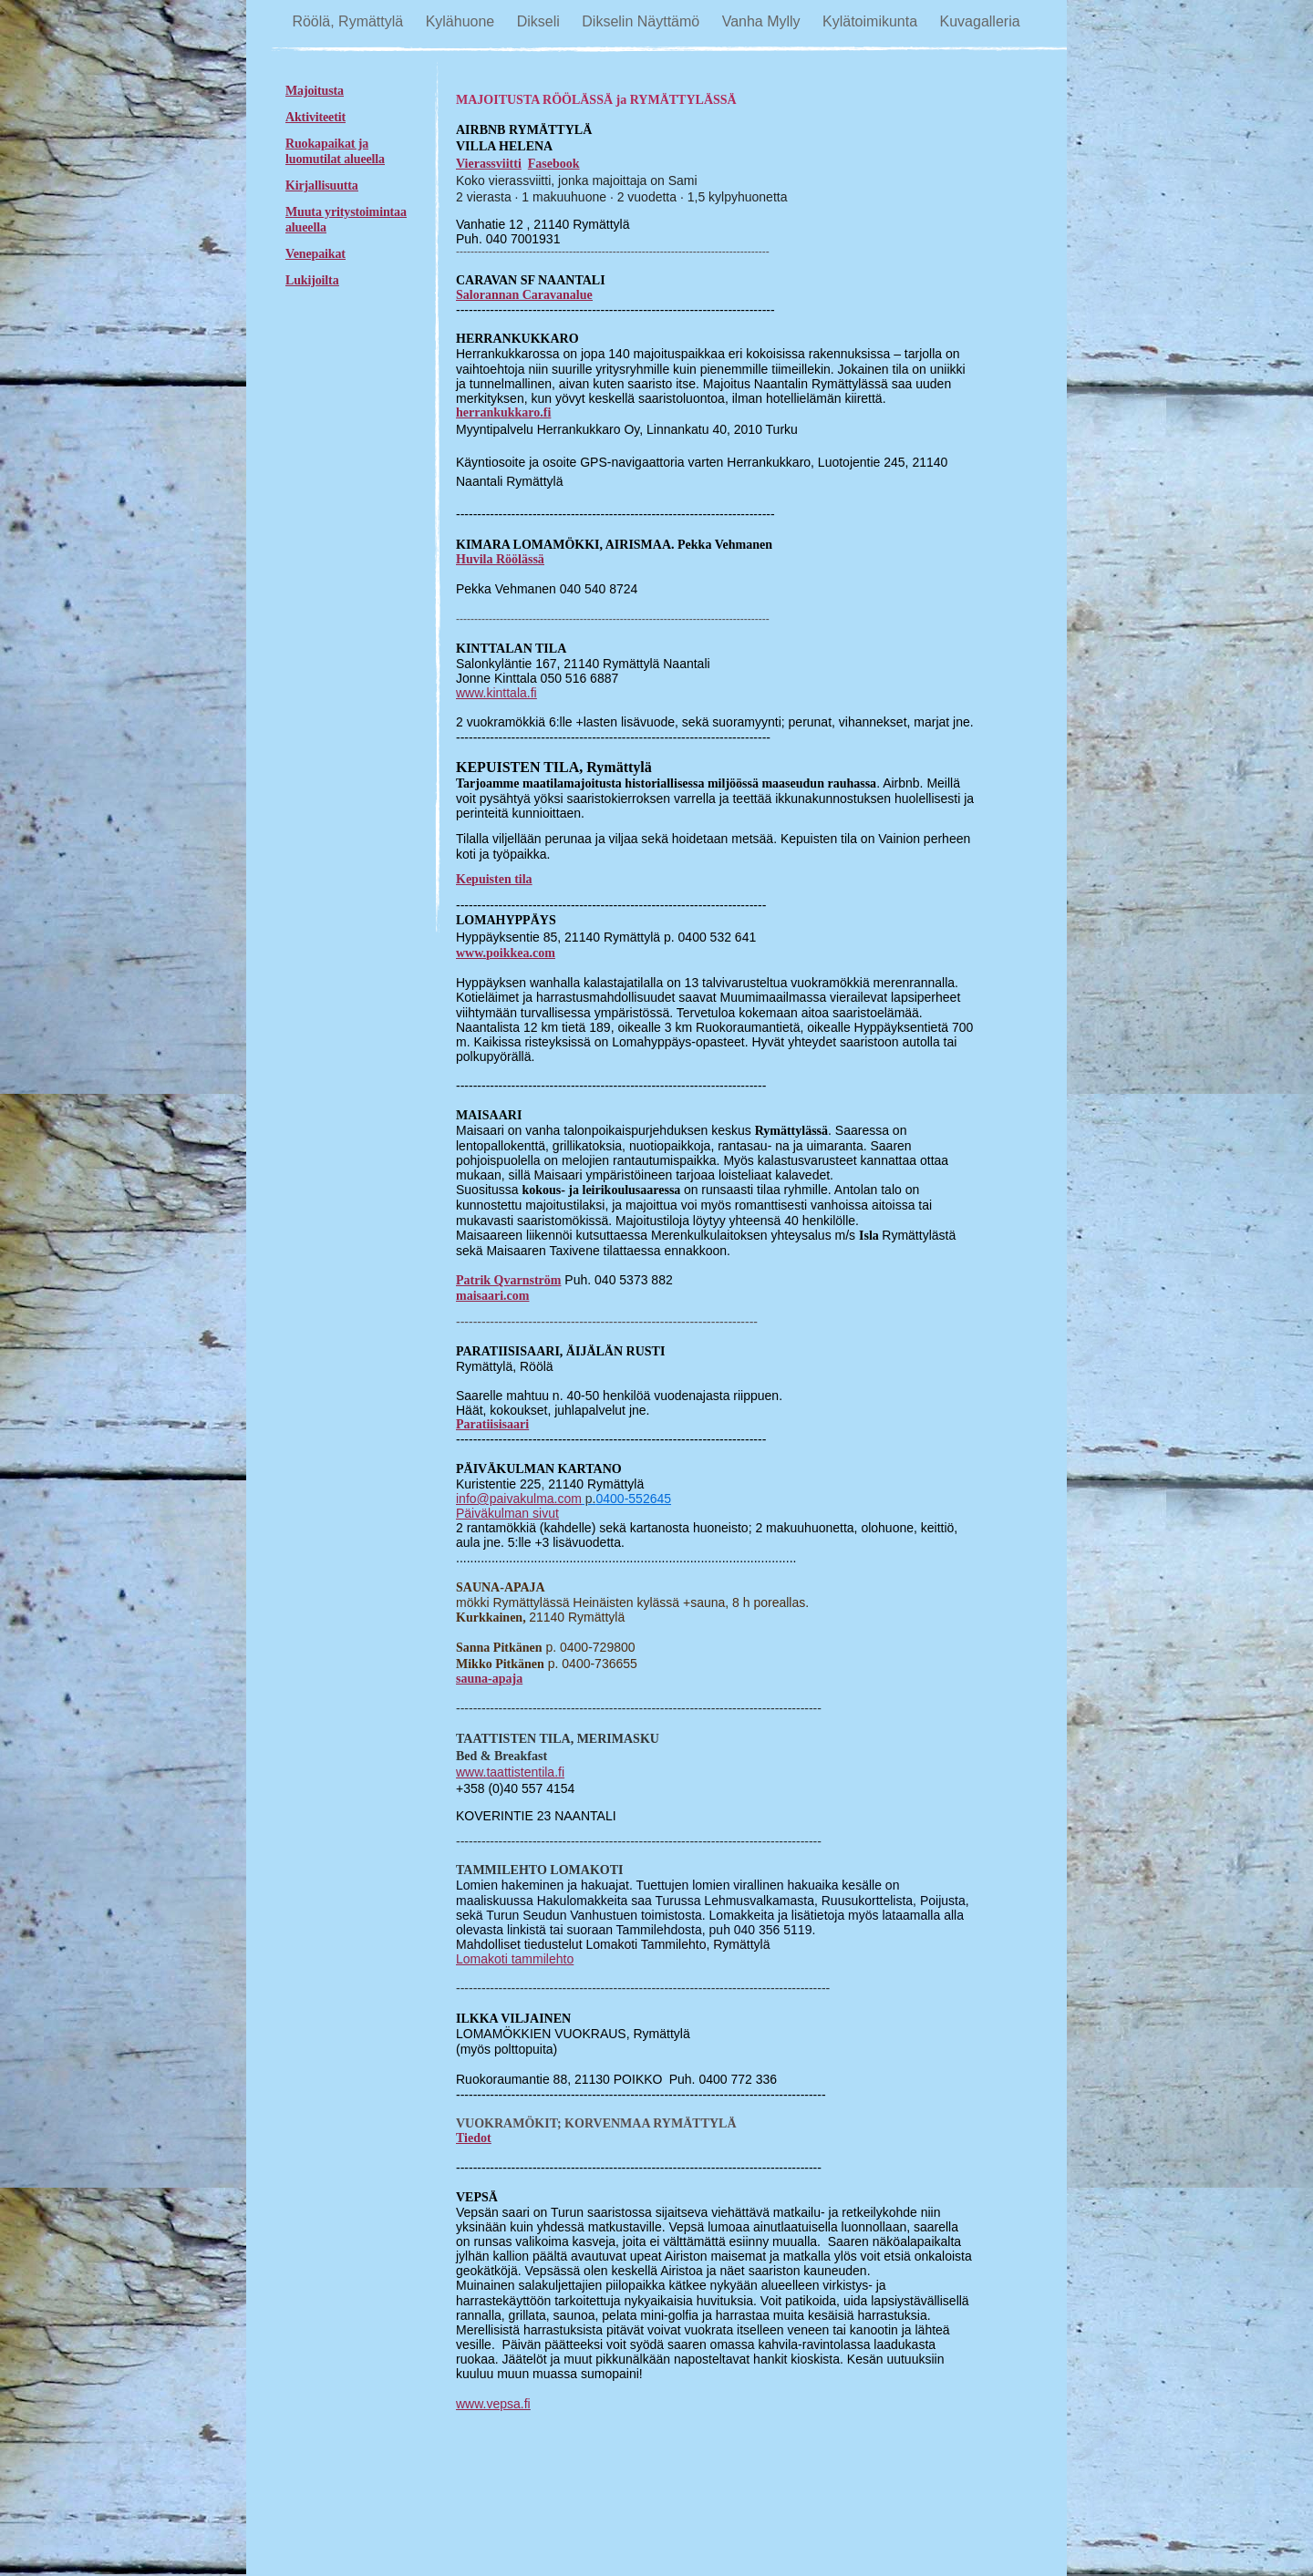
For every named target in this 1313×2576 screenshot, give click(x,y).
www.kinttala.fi (496, 692)
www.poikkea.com (505, 953)
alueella (305, 227)
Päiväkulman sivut (507, 1513)
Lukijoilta (312, 280)
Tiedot (473, 2138)
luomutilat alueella (335, 159)
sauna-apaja (489, 1678)
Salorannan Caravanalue (524, 295)
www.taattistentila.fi (510, 1772)
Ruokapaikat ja (326, 143)
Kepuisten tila (494, 879)
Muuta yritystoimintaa (346, 212)
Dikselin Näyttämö (642, 21)
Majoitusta (314, 91)
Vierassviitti (489, 163)
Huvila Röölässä (500, 559)
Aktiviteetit (315, 117)
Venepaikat (315, 254)
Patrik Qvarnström (508, 1280)
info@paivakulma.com (519, 1498)
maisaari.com (492, 1296)
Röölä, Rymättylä (349, 21)
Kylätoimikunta (872, 21)
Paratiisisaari (492, 1424)
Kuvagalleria (980, 21)
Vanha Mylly (763, 21)
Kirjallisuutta (321, 185)
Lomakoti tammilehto (515, 1959)
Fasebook (554, 163)
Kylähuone (462, 21)
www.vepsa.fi (493, 2403)
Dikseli (540, 21)
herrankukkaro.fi (503, 412)
